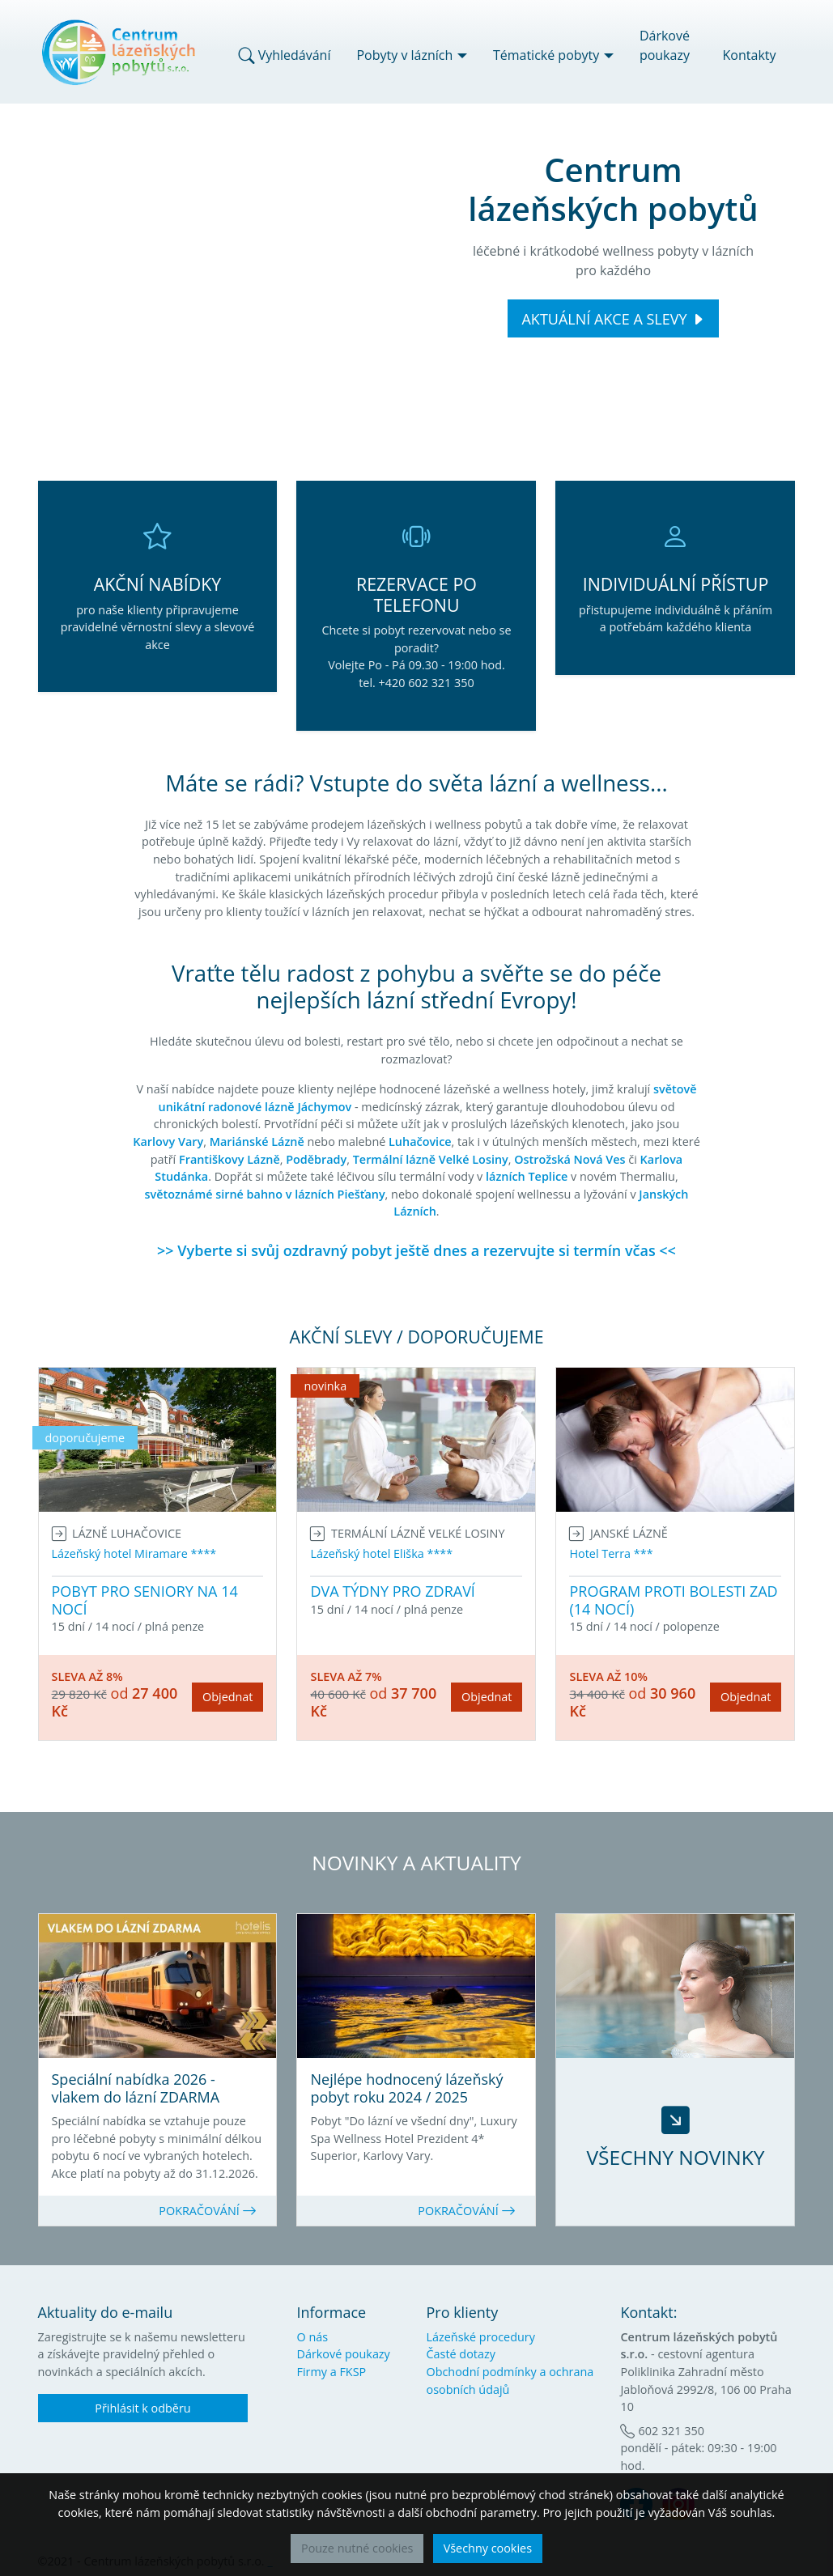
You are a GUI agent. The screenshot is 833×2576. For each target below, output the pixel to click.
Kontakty (749, 55)
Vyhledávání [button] (285, 55)
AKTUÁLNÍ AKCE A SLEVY (603, 319)
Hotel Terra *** (610, 1553)
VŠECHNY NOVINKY (676, 2157)
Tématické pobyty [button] (546, 55)
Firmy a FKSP (331, 2371)
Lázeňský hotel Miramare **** (134, 1553)
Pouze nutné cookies (357, 2548)
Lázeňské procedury (480, 2337)
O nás (312, 2337)
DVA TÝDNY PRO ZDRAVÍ (392, 1591)
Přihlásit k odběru (142, 2408)
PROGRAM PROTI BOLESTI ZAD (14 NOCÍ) (673, 1600)
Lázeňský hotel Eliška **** (381, 1553)
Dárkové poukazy (665, 45)
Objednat (227, 1696)
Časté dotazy (460, 2354)
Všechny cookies (488, 2548)
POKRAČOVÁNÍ (208, 2210)
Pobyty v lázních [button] (404, 55)
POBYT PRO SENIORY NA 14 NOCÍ (145, 1600)
